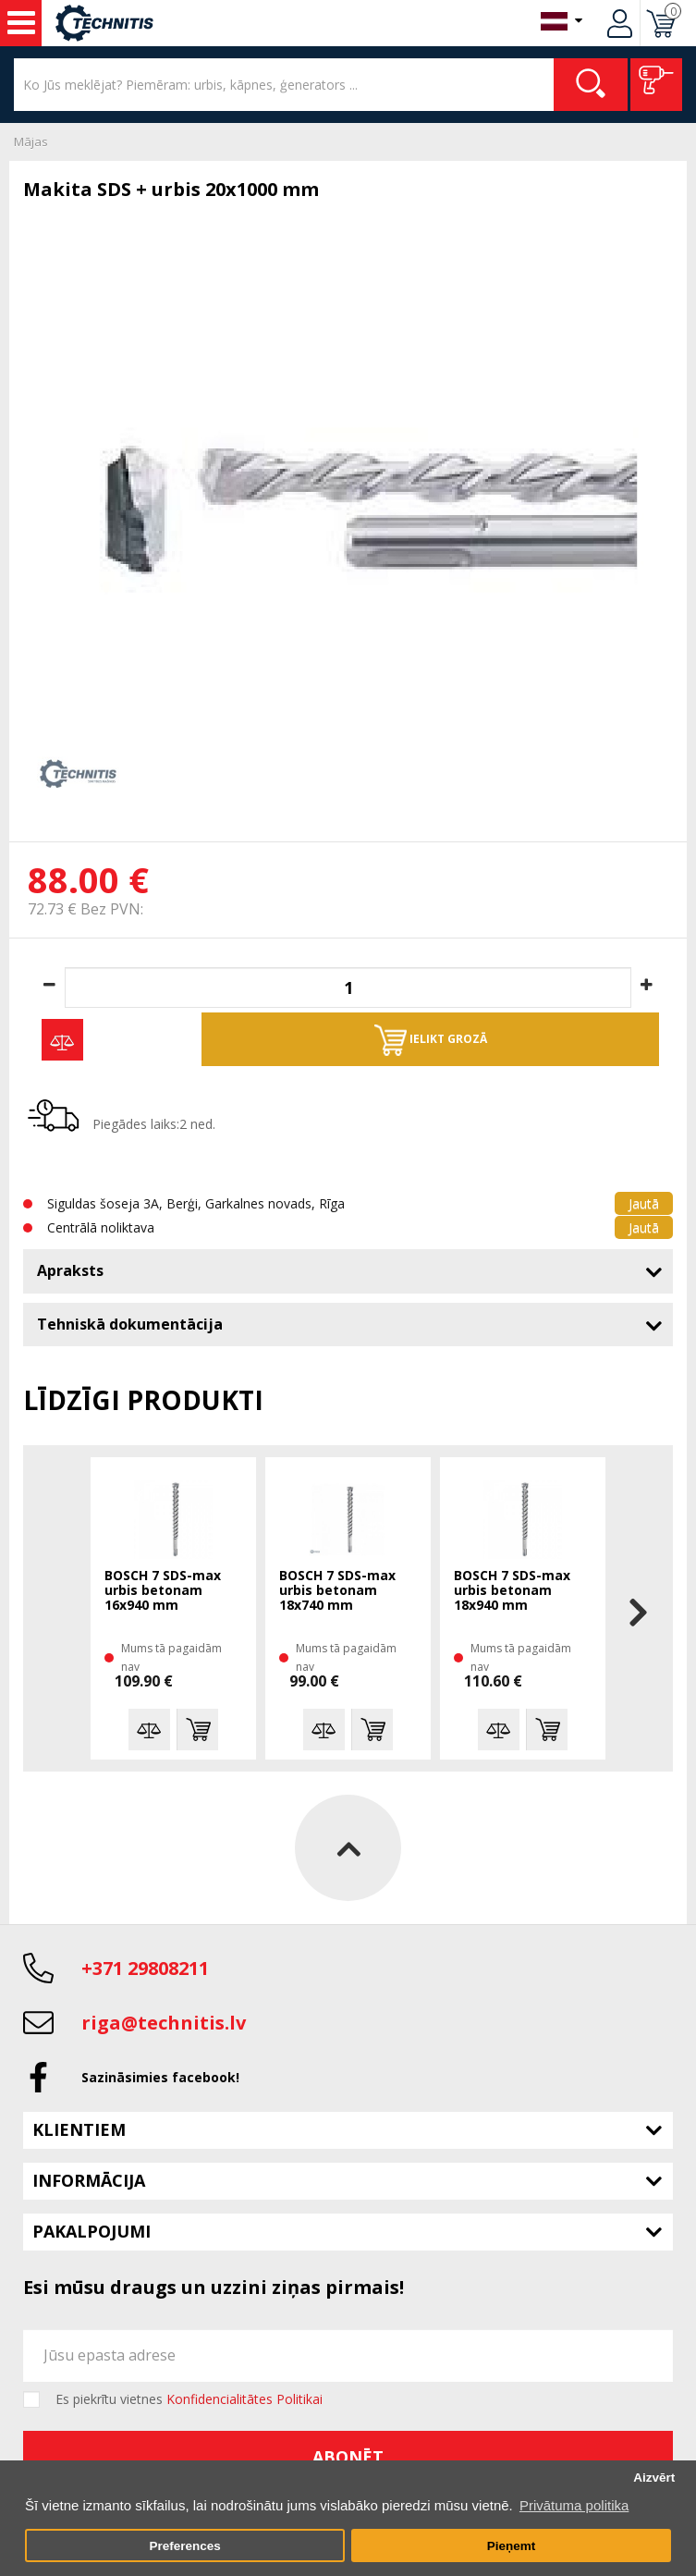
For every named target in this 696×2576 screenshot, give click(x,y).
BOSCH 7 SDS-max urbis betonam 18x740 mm (337, 1590)
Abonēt (348, 2457)
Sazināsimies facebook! (160, 2077)
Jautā (644, 1203)
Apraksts (70, 1270)
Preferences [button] (184, 2546)
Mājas (31, 141)
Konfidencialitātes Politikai (244, 2399)
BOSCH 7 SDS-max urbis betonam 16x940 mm (162, 1590)
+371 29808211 (145, 1968)
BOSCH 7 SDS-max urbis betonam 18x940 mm (512, 1590)
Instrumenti (21, 23)
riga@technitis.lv (163, 2022)
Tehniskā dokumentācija (130, 1324)
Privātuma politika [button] (574, 2505)
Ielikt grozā (430, 1040)
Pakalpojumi (91, 2231)
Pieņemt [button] (511, 2546)
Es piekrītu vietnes (189, 2399)
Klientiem (79, 2129)
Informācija (88, 2180)
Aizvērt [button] (654, 2477)
